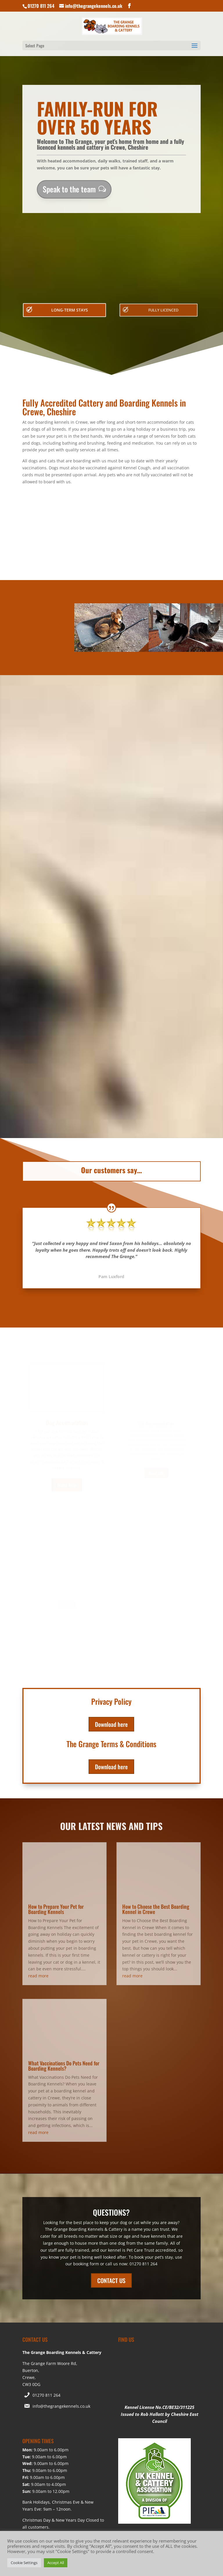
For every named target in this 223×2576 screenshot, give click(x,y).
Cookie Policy (133, 2376)
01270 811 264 (46, 2219)
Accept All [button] (55, 2562)
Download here (111, 1626)
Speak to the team (69, 189)
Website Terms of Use (91, 2376)
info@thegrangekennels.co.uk (61, 2230)
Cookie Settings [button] (24, 2562)
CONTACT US (111, 2104)
